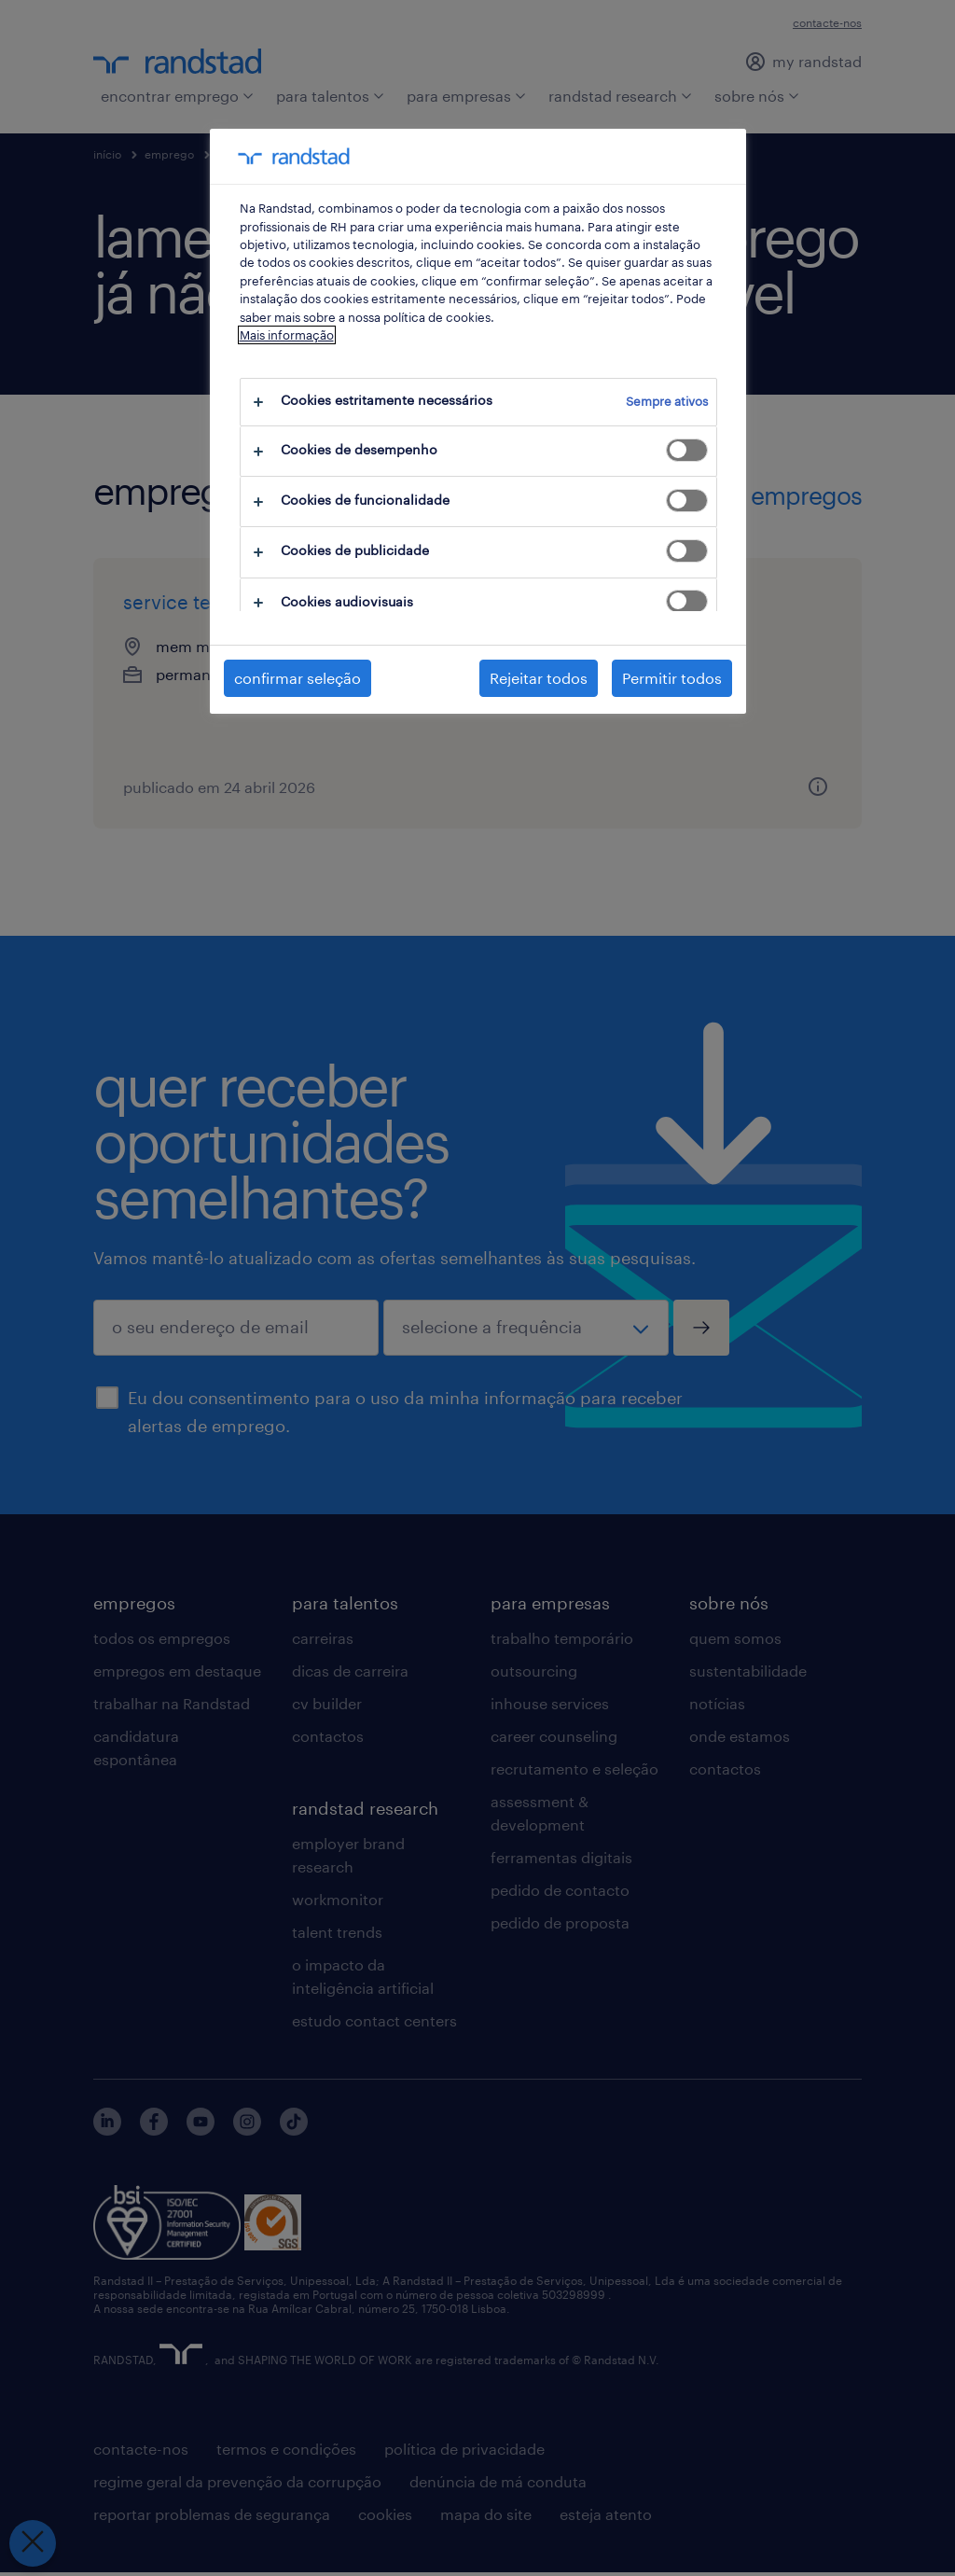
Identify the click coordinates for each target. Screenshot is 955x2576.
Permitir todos (672, 678)
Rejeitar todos (539, 678)
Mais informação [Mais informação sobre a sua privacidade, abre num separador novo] (287, 334)
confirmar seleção (297, 678)
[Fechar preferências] (32, 2543)
